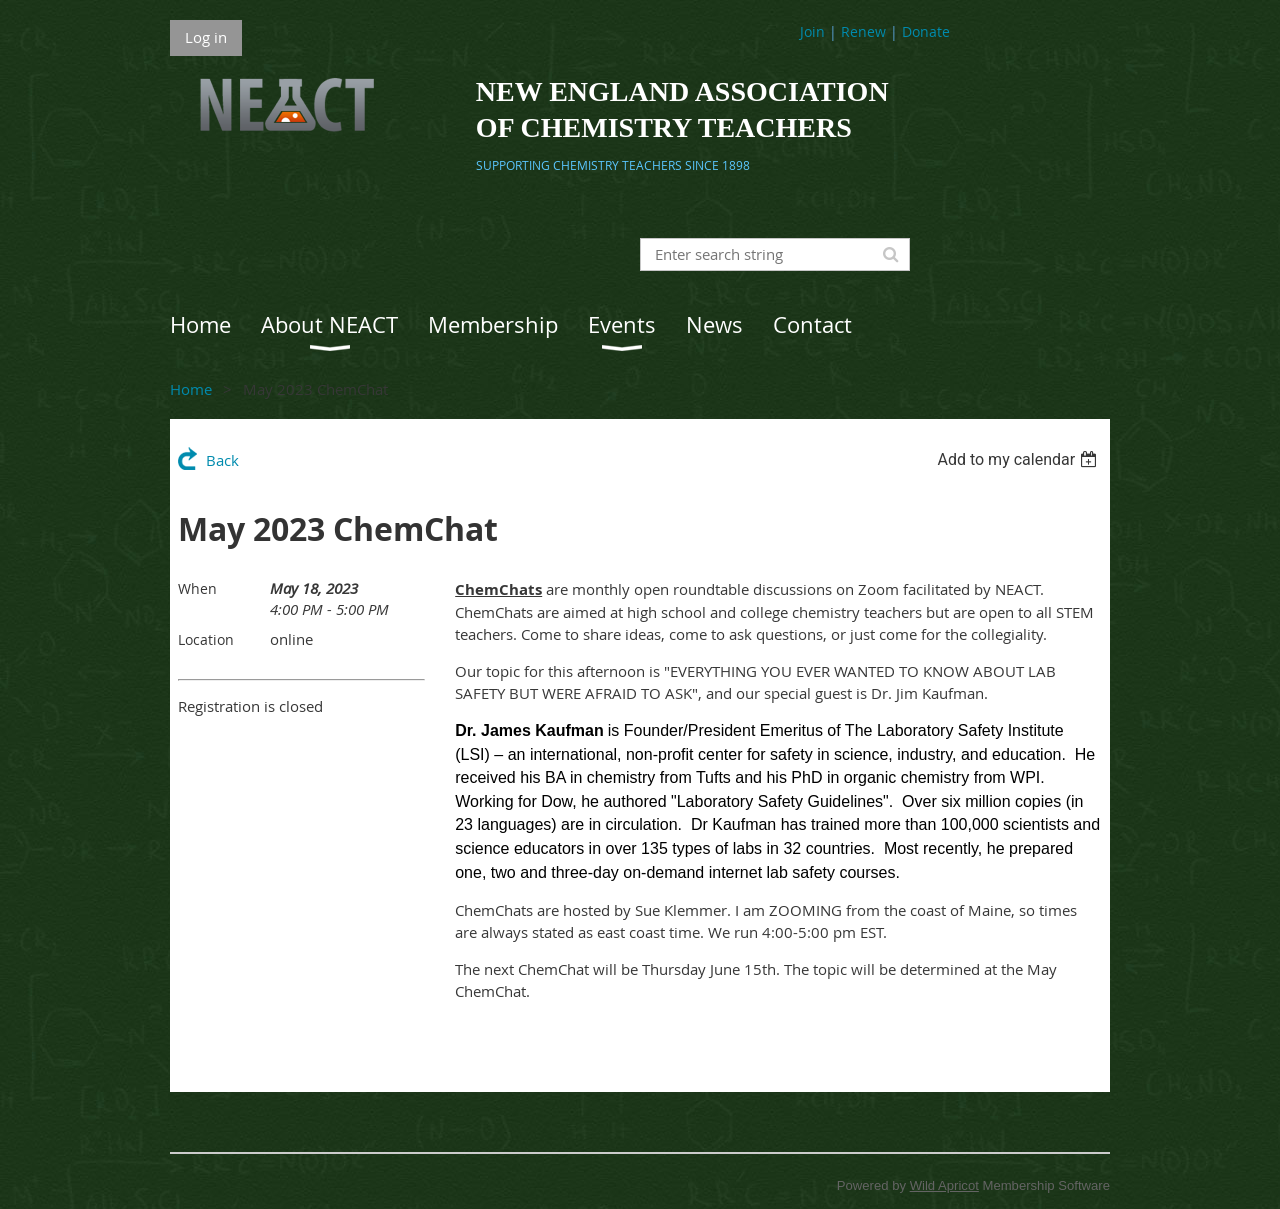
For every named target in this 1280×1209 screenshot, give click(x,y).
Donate (926, 31)
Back (222, 460)
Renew (863, 31)
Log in (206, 37)
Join (812, 31)
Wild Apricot (944, 1185)
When (197, 588)
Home (191, 389)
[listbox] (1019, 459)
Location (206, 639)
